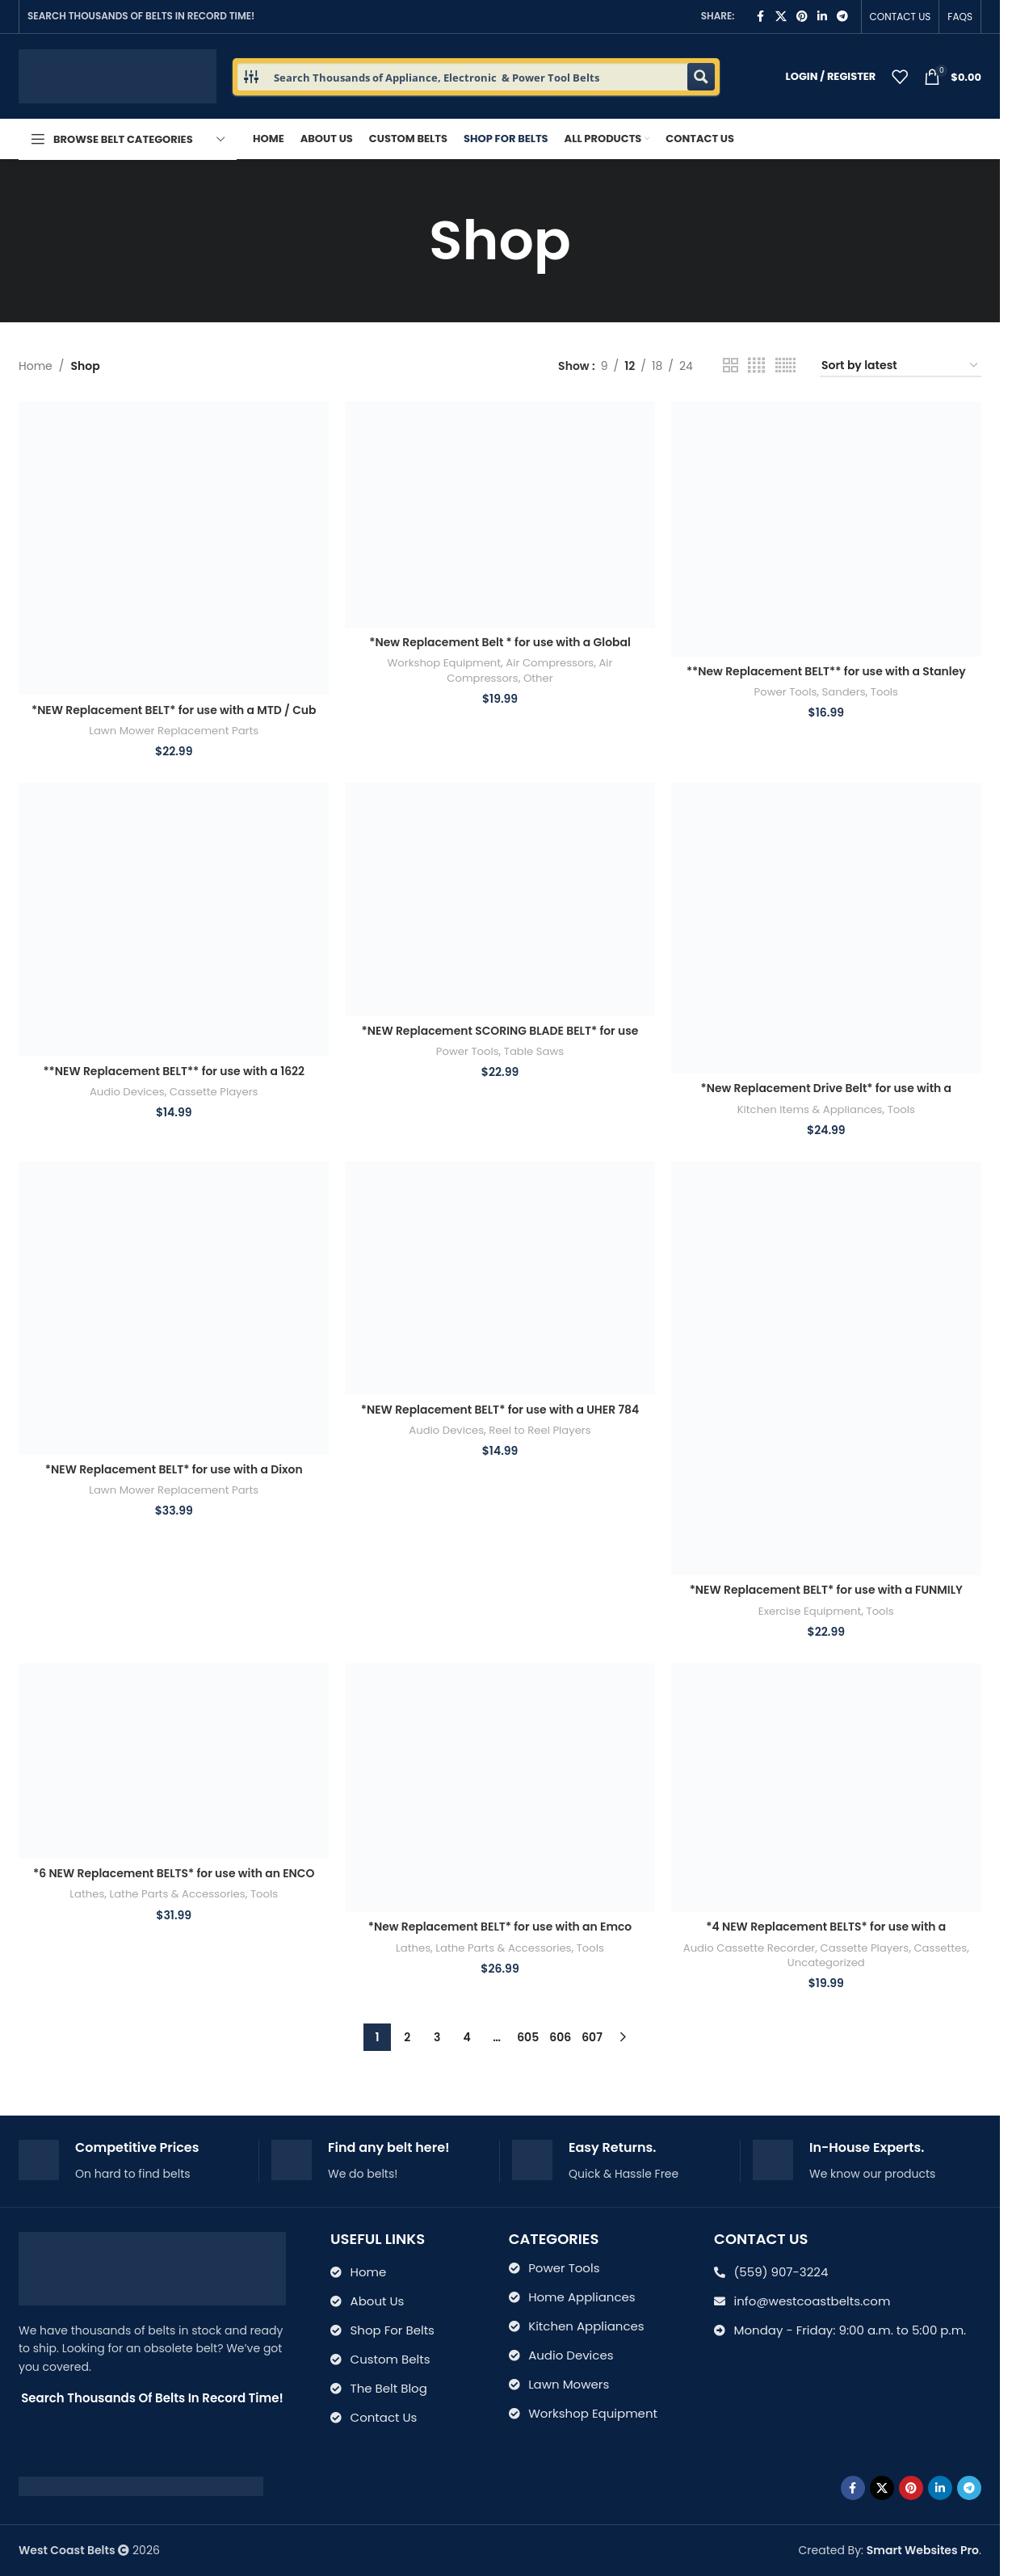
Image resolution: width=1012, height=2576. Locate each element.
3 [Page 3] (437, 2037)
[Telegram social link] (842, 16)
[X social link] (781, 16)
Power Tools (785, 692)
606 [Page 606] (560, 2037)
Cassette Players (214, 1091)
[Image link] (141, 2485)
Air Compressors (550, 662)
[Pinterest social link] (802, 16)
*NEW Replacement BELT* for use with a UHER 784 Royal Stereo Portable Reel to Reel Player (500, 1417)
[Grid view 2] (730, 365)
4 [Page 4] (467, 2037)
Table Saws (534, 1051)
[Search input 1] (477, 76)
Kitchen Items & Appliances (810, 1108)
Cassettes (941, 1948)
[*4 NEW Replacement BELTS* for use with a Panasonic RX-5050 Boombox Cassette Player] (826, 1787)
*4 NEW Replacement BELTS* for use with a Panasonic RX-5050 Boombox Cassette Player (827, 1935)
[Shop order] (900, 366)
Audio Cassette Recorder (749, 1948)
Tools (884, 692)
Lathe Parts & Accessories (177, 1894)
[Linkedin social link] (822, 16)
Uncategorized (826, 1962)
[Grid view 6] (785, 365)
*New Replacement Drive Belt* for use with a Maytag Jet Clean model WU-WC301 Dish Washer (826, 1096)
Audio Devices (126, 1091)
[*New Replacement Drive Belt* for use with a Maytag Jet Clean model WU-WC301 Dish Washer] (826, 928)
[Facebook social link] (761, 16)
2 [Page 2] (407, 2037)
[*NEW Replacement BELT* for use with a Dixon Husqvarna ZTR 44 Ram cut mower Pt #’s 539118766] (174, 1308)
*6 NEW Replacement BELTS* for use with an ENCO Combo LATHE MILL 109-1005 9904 (174, 1882)
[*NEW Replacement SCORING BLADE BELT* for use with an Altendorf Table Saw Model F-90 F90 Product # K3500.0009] (500, 899)
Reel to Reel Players (540, 1430)
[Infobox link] (132, 2161)
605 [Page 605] (528, 2037)
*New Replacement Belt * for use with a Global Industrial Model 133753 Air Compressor (500, 650)
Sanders (844, 692)
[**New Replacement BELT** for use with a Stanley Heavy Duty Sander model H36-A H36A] (826, 528)
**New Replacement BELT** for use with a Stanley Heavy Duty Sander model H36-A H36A (826, 679)
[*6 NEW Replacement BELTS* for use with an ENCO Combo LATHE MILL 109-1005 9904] (174, 1761)
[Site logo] (117, 75)
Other (538, 678)
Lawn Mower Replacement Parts (173, 730)
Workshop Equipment (444, 662)
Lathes (86, 1894)
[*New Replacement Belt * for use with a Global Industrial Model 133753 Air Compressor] (500, 514)
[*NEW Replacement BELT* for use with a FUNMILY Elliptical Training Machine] (826, 1368)
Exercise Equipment (810, 1610)
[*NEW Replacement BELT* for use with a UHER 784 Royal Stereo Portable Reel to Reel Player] (500, 1278)
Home (35, 366)
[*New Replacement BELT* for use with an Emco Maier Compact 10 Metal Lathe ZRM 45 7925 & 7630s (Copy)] (500, 1787)
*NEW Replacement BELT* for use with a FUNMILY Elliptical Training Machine (826, 1598)
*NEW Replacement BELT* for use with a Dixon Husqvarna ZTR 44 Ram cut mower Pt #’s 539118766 (174, 1477)
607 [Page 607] (592, 2037)
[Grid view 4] (756, 365)
